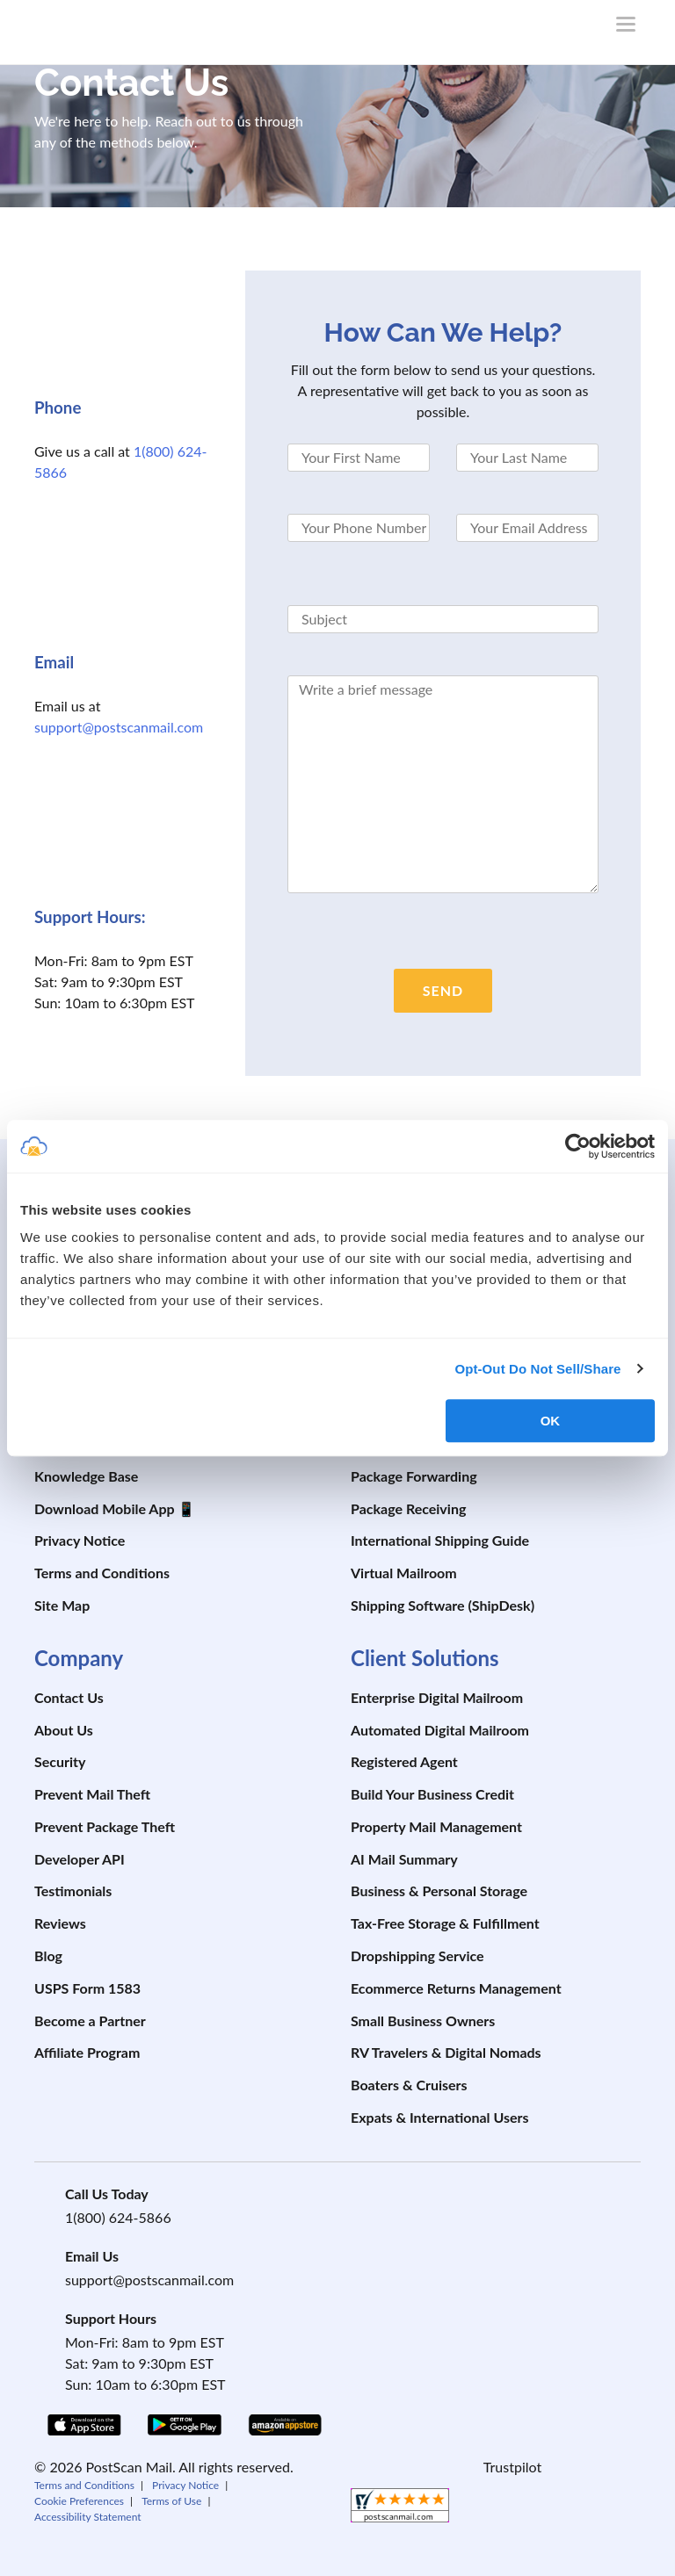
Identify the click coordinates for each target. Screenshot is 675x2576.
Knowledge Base (86, 1476)
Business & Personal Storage (439, 1890)
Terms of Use (171, 2500)
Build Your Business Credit (432, 1794)
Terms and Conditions (102, 1572)
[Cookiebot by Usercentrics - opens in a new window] (578, 1146)
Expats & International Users (440, 2117)
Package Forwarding (414, 1476)
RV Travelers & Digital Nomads (446, 2052)
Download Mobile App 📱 (114, 1508)
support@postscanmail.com (118, 726)
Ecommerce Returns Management (456, 1988)
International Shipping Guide (440, 1540)
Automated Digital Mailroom (440, 1729)
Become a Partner (90, 2020)
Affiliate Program (87, 2052)
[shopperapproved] (400, 2509)
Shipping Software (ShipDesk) (442, 1605)
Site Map (62, 1605)
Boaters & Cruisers (409, 2084)
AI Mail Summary (404, 1859)
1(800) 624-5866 (118, 2217)
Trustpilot (512, 2466)
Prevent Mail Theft (92, 1794)
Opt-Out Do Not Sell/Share (537, 1368)
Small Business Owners (423, 2020)
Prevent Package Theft (104, 1826)
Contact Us (69, 1697)
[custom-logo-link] (126, 28)
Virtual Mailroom (404, 1572)
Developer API (79, 1859)
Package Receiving (408, 1508)
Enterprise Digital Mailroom (437, 1697)
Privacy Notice (79, 1540)
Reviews (60, 1923)
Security (59, 1761)
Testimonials (73, 1890)
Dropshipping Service (417, 1955)
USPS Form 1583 (87, 1988)
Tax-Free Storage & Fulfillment (445, 1923)
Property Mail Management (436, 1826)
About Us (63, 1729)
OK (551, 1420)
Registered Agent (404, 1761)
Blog (48, 1955)
